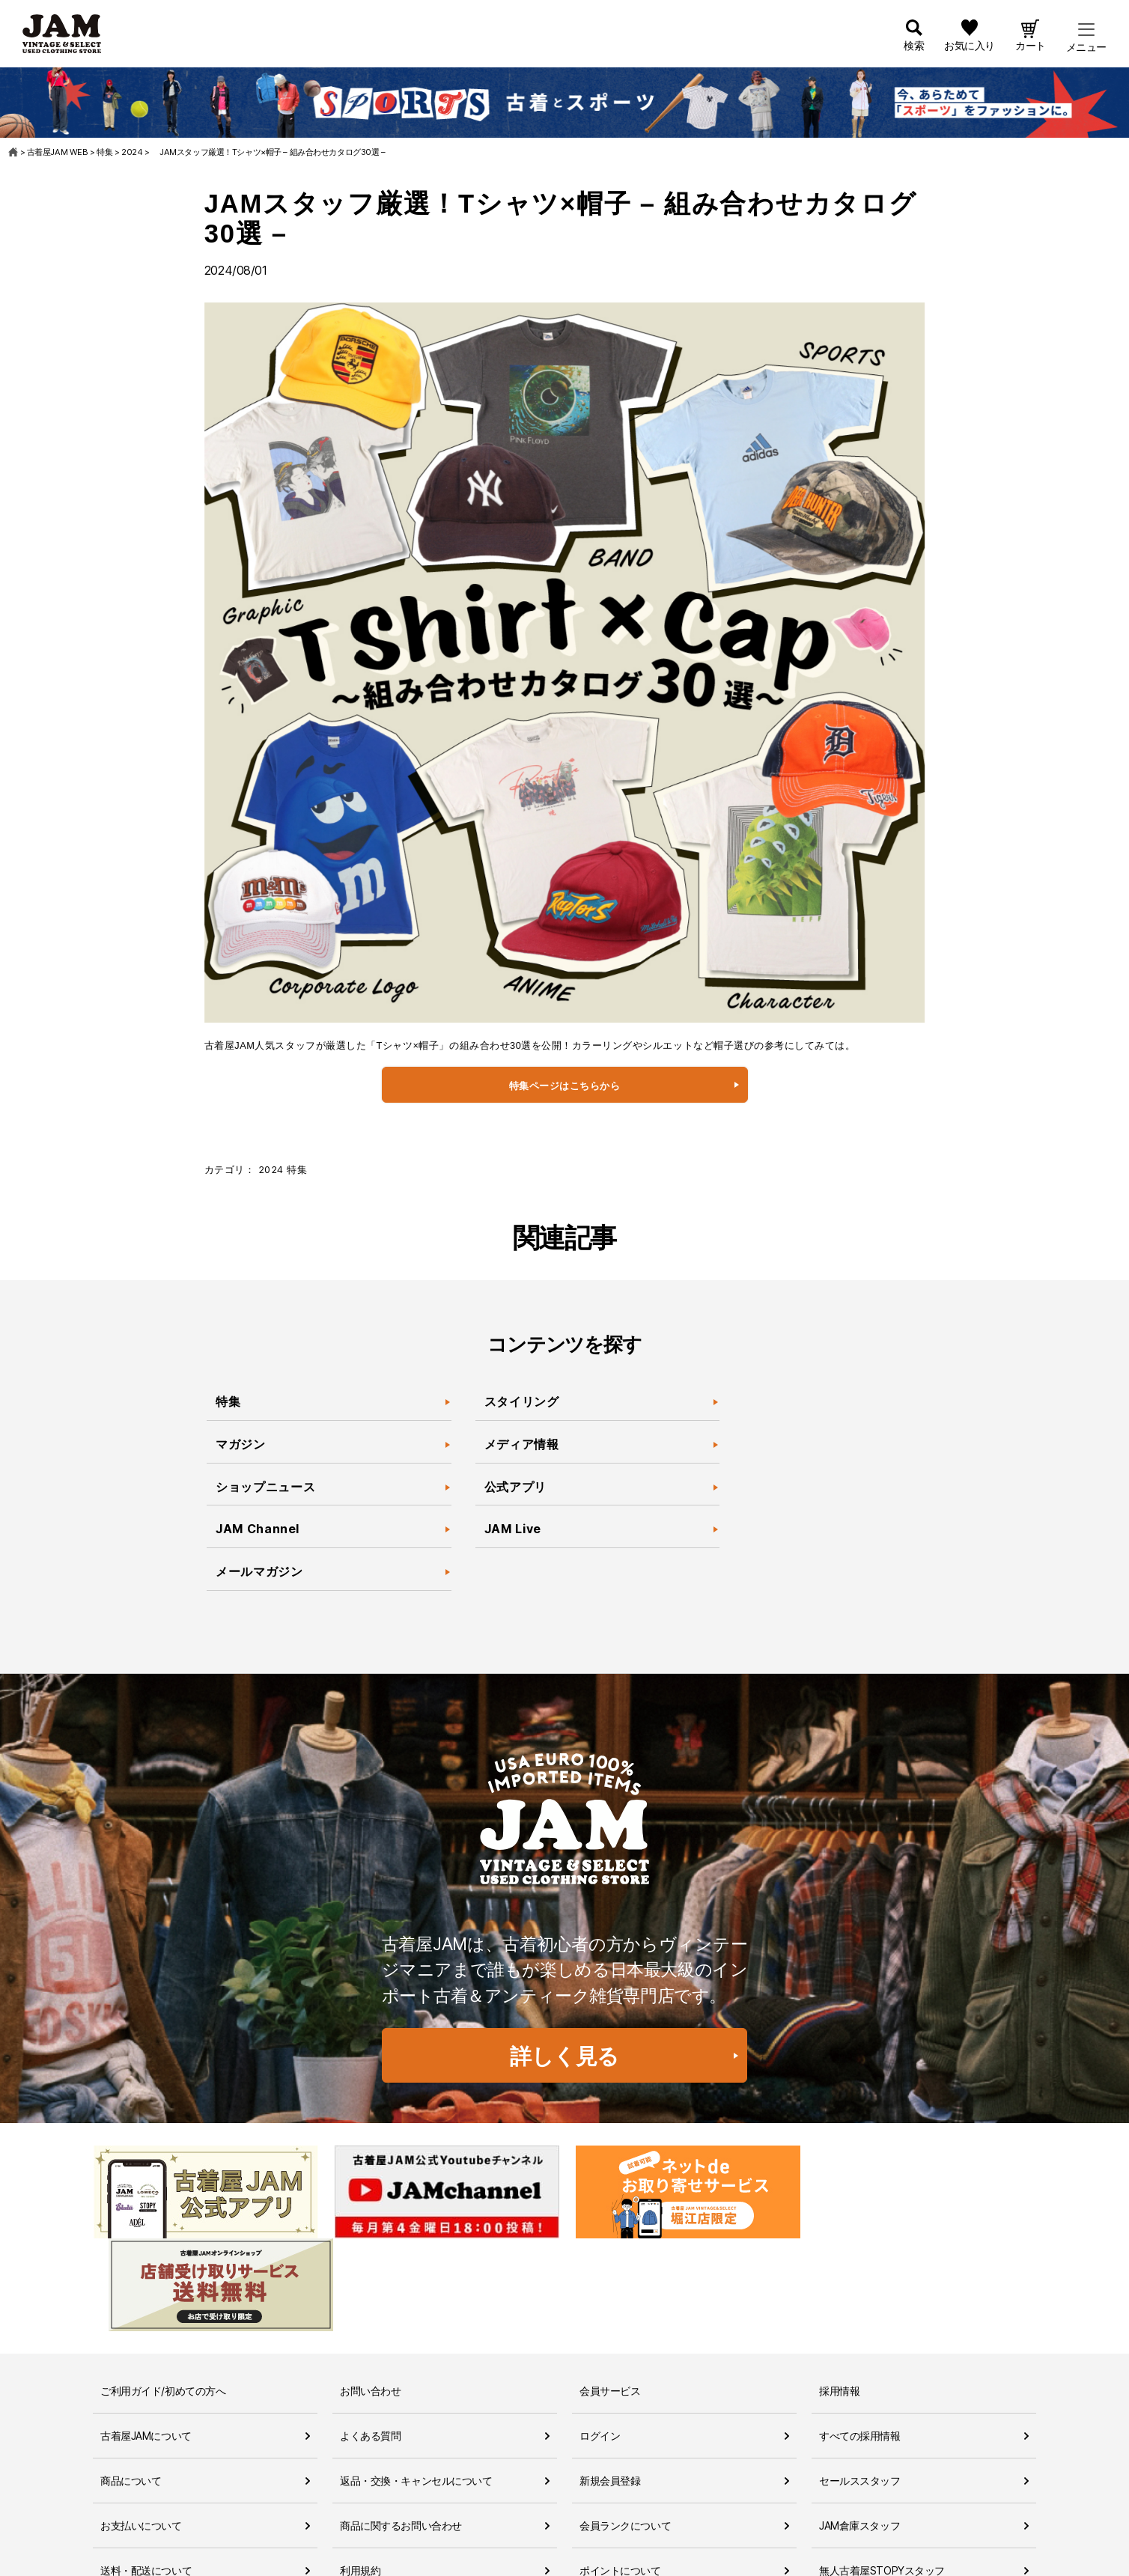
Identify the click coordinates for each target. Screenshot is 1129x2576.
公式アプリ (515, 1487)
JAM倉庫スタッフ (859, 2433)
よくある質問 (370, 2343)
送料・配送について (146, 2478)
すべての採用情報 (860, 2343)
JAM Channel (257, 1530)
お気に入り (969, 46)
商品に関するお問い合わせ (401, 2433)
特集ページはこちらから (565, 1085)
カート (1030, 46)
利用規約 (360, 2478)
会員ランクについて (625, 2433)
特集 (297, 1169)
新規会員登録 (609, 2388)
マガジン (242, 1444)
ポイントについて (620, 2478)
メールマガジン (259, 1572)
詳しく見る (564, 2056)
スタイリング (521, 1402)
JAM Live (512, 1530)
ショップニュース (265, 1487)
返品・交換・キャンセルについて (416, 2388)
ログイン (599, 2343)
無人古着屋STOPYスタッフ (882, 2478)
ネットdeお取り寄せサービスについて (667, 2523)
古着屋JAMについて (146, 2343)
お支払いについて (141, 2433)
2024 (271, 1169)
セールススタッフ (860, 2388)
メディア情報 (521, 1444)
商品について (130, 2388)
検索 (914, 46)
